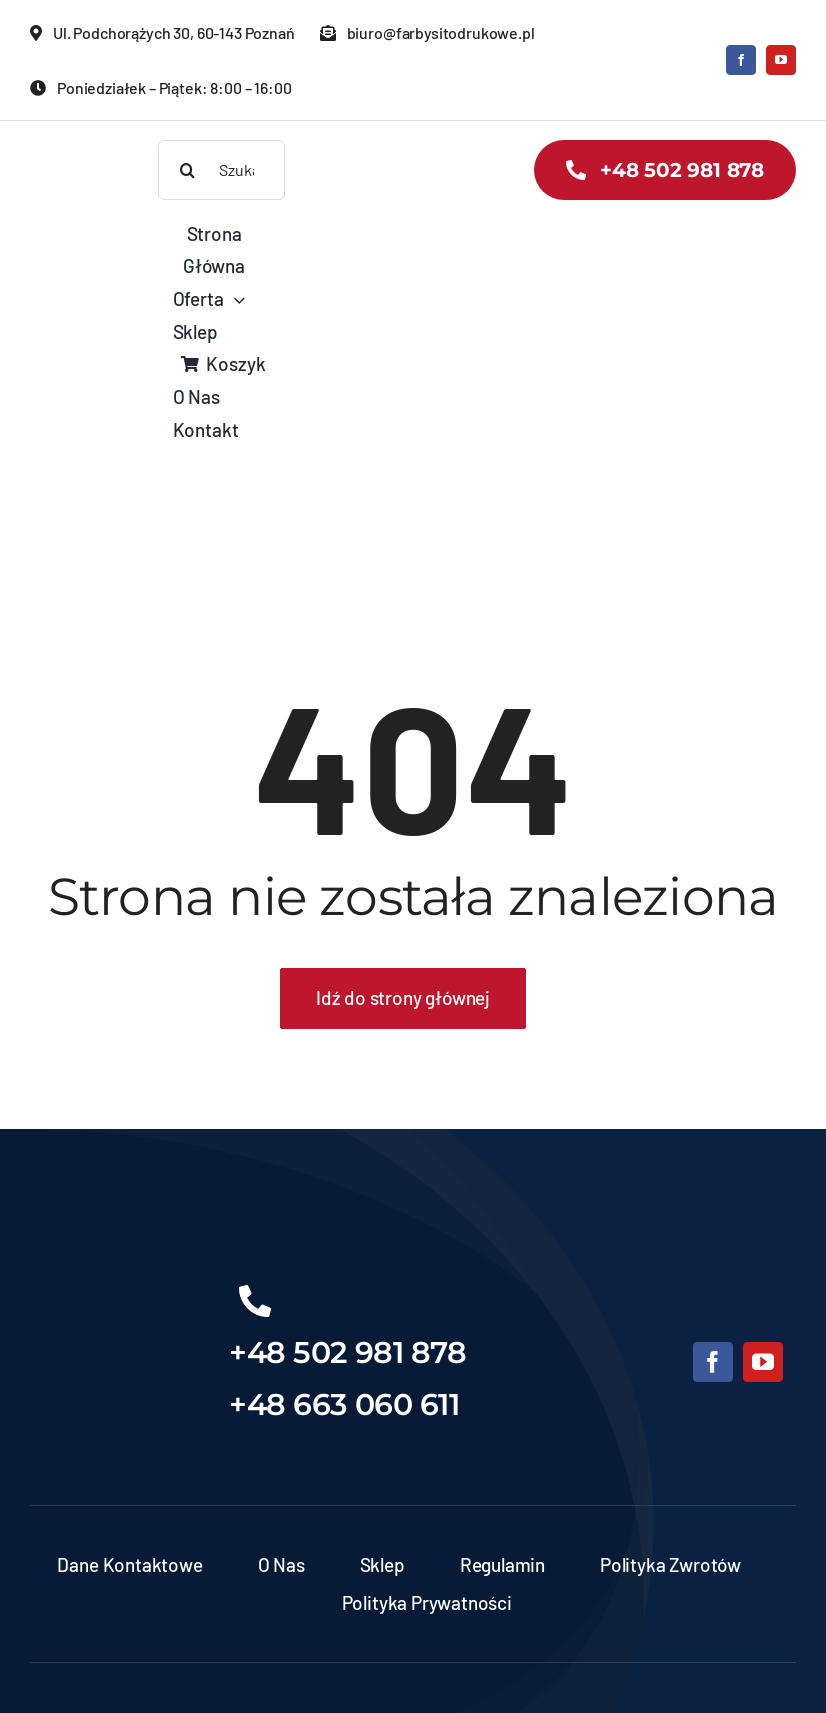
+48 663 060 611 (344, 1404)
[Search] (188, 170)
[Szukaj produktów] (222, 170)
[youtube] (781, 60)
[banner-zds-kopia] (87, 150)
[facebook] (741, 60)
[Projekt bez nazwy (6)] (114, 1288)
